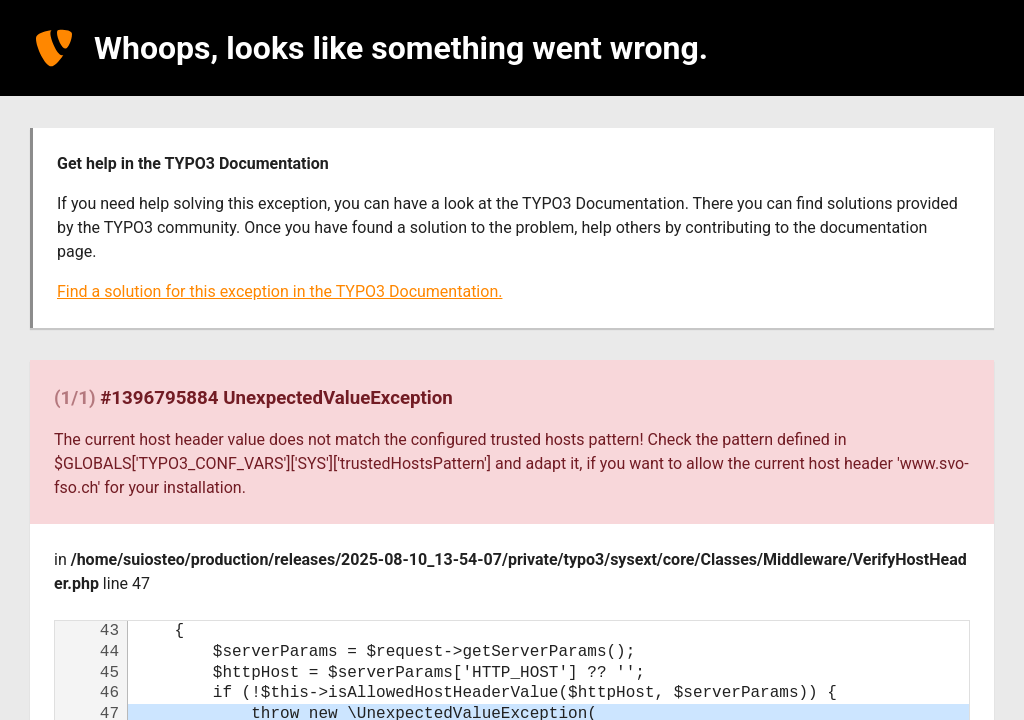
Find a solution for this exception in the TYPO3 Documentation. (279, 291)
